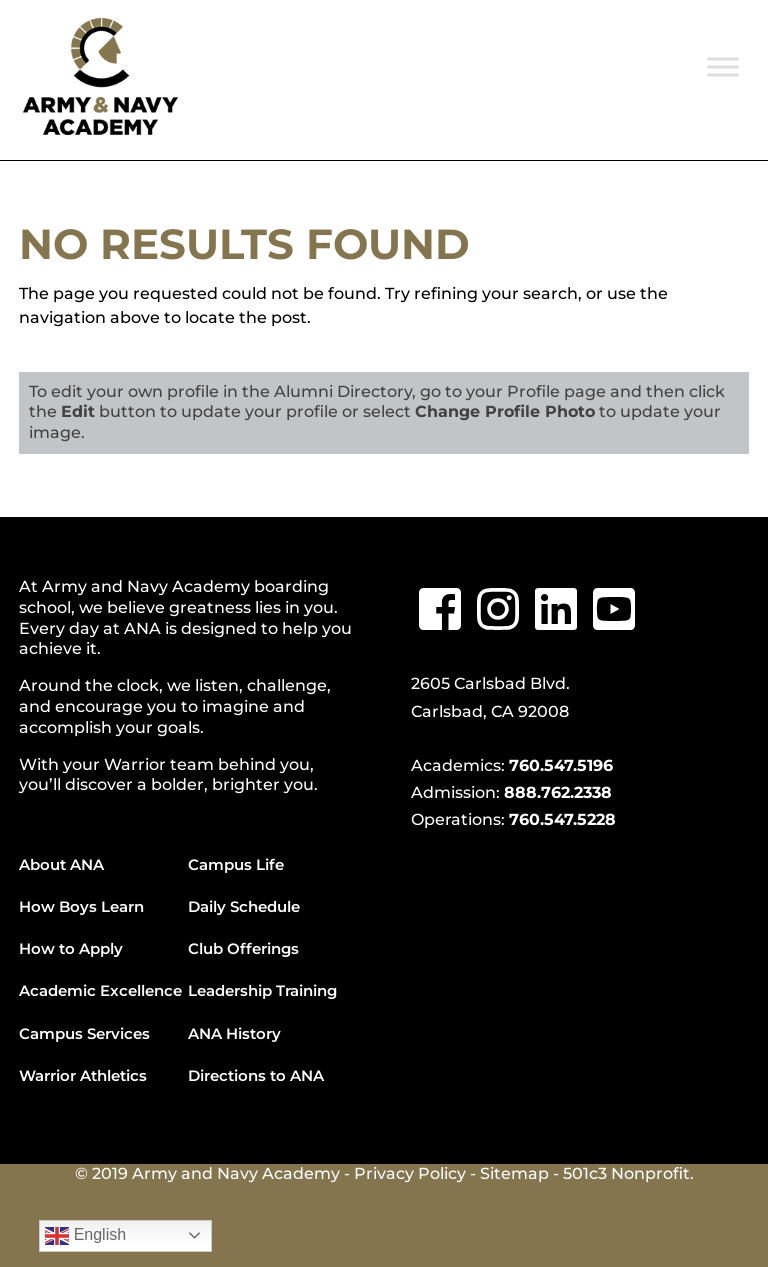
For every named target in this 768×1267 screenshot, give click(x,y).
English (85, 1236)
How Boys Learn (81, 906)
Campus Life (236, 864)
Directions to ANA (256, 1075)
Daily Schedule (244, 906)
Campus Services (84, 1033)
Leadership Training (262, 990)
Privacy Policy (410, 1173)
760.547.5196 (561, 765)
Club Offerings (243, 948)
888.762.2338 (558, 792)
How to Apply (71, 948)
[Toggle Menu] (723, 66)
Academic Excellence (100, 990)
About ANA (61, 864)
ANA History (234, 1033)
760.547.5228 (562, 819)
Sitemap (514, 1173)
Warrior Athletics (83, 1075)
